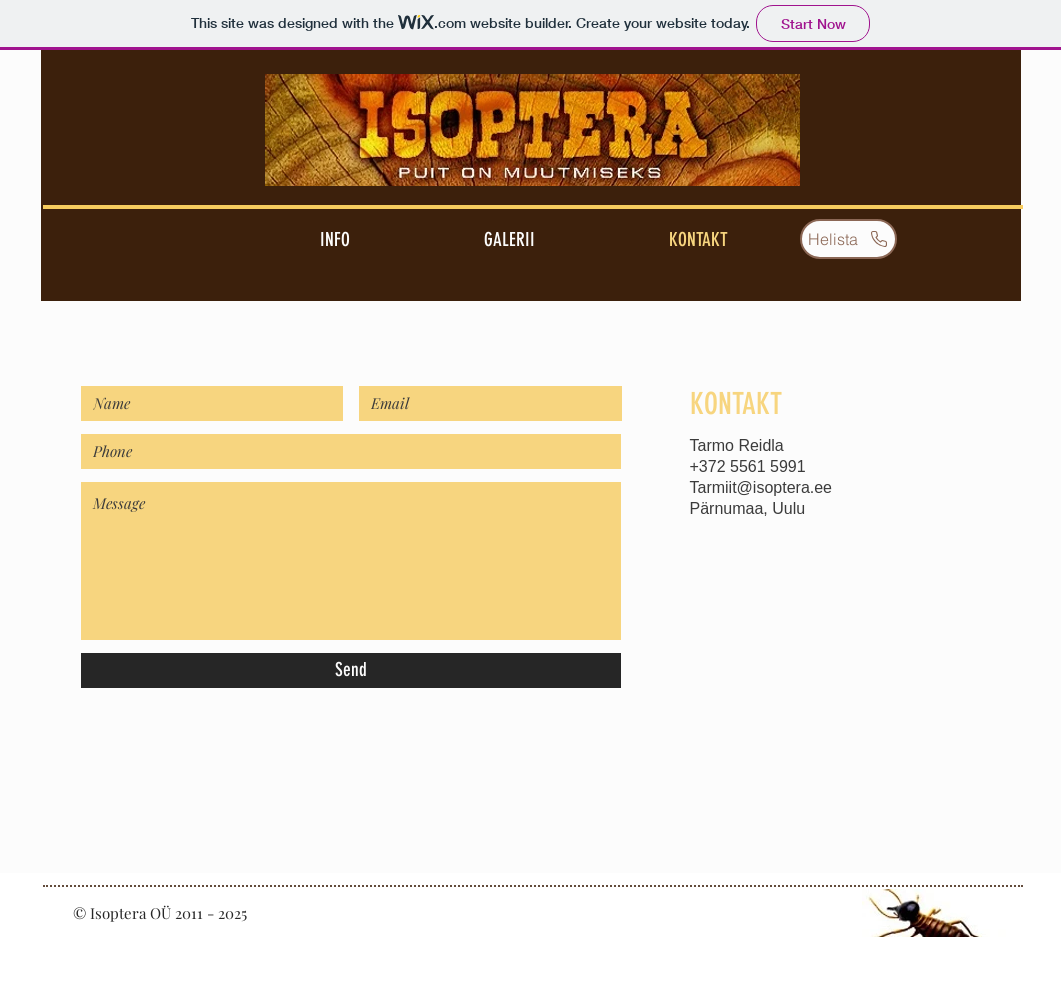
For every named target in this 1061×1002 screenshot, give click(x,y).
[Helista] (848, 239)
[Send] (351, 670)
